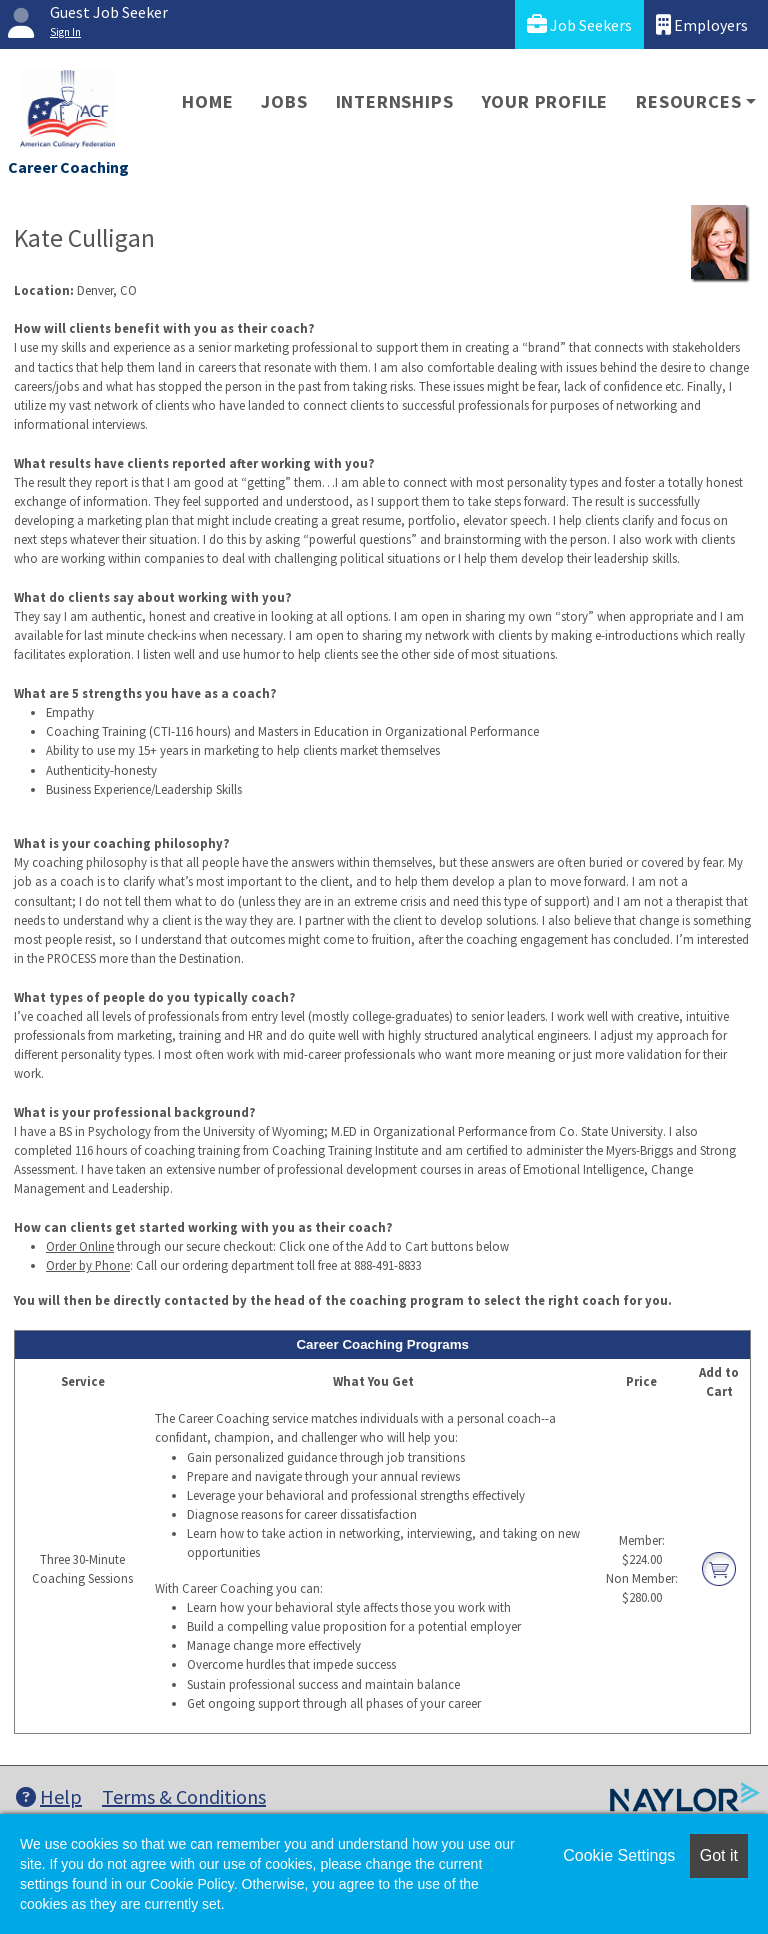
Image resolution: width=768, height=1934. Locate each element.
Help (49, 1796)
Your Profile (545, 101)
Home (207, 101)
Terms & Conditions (184, 1796)
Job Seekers (579, 24)
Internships (395, 101)
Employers (702, 24)
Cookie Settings (619, 1855)
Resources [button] (688, 101)
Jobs (284, 101)
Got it (719, 1855)
